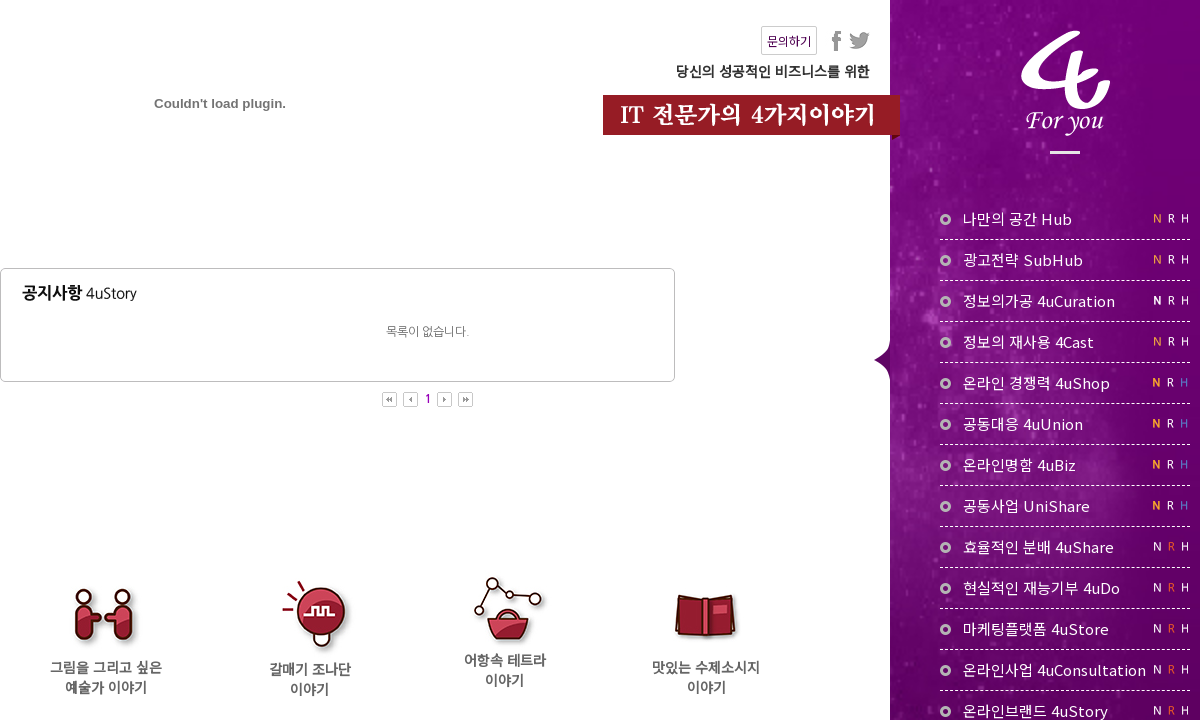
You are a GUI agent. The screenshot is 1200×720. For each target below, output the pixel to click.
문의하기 (789, 40)
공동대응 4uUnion (1065, 423)
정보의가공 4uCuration (1065, 300)
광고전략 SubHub (1065, 259)
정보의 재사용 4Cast (1065, 341)
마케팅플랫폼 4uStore (1065, 628)
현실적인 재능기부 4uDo (1065, 587)
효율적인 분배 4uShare (1065, 546)
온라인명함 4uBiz (1065, 464)
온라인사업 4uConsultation (1065, 669)
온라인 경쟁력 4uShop (1065, 382)
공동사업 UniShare (1065, 505)
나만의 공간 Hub (1065, 218)
